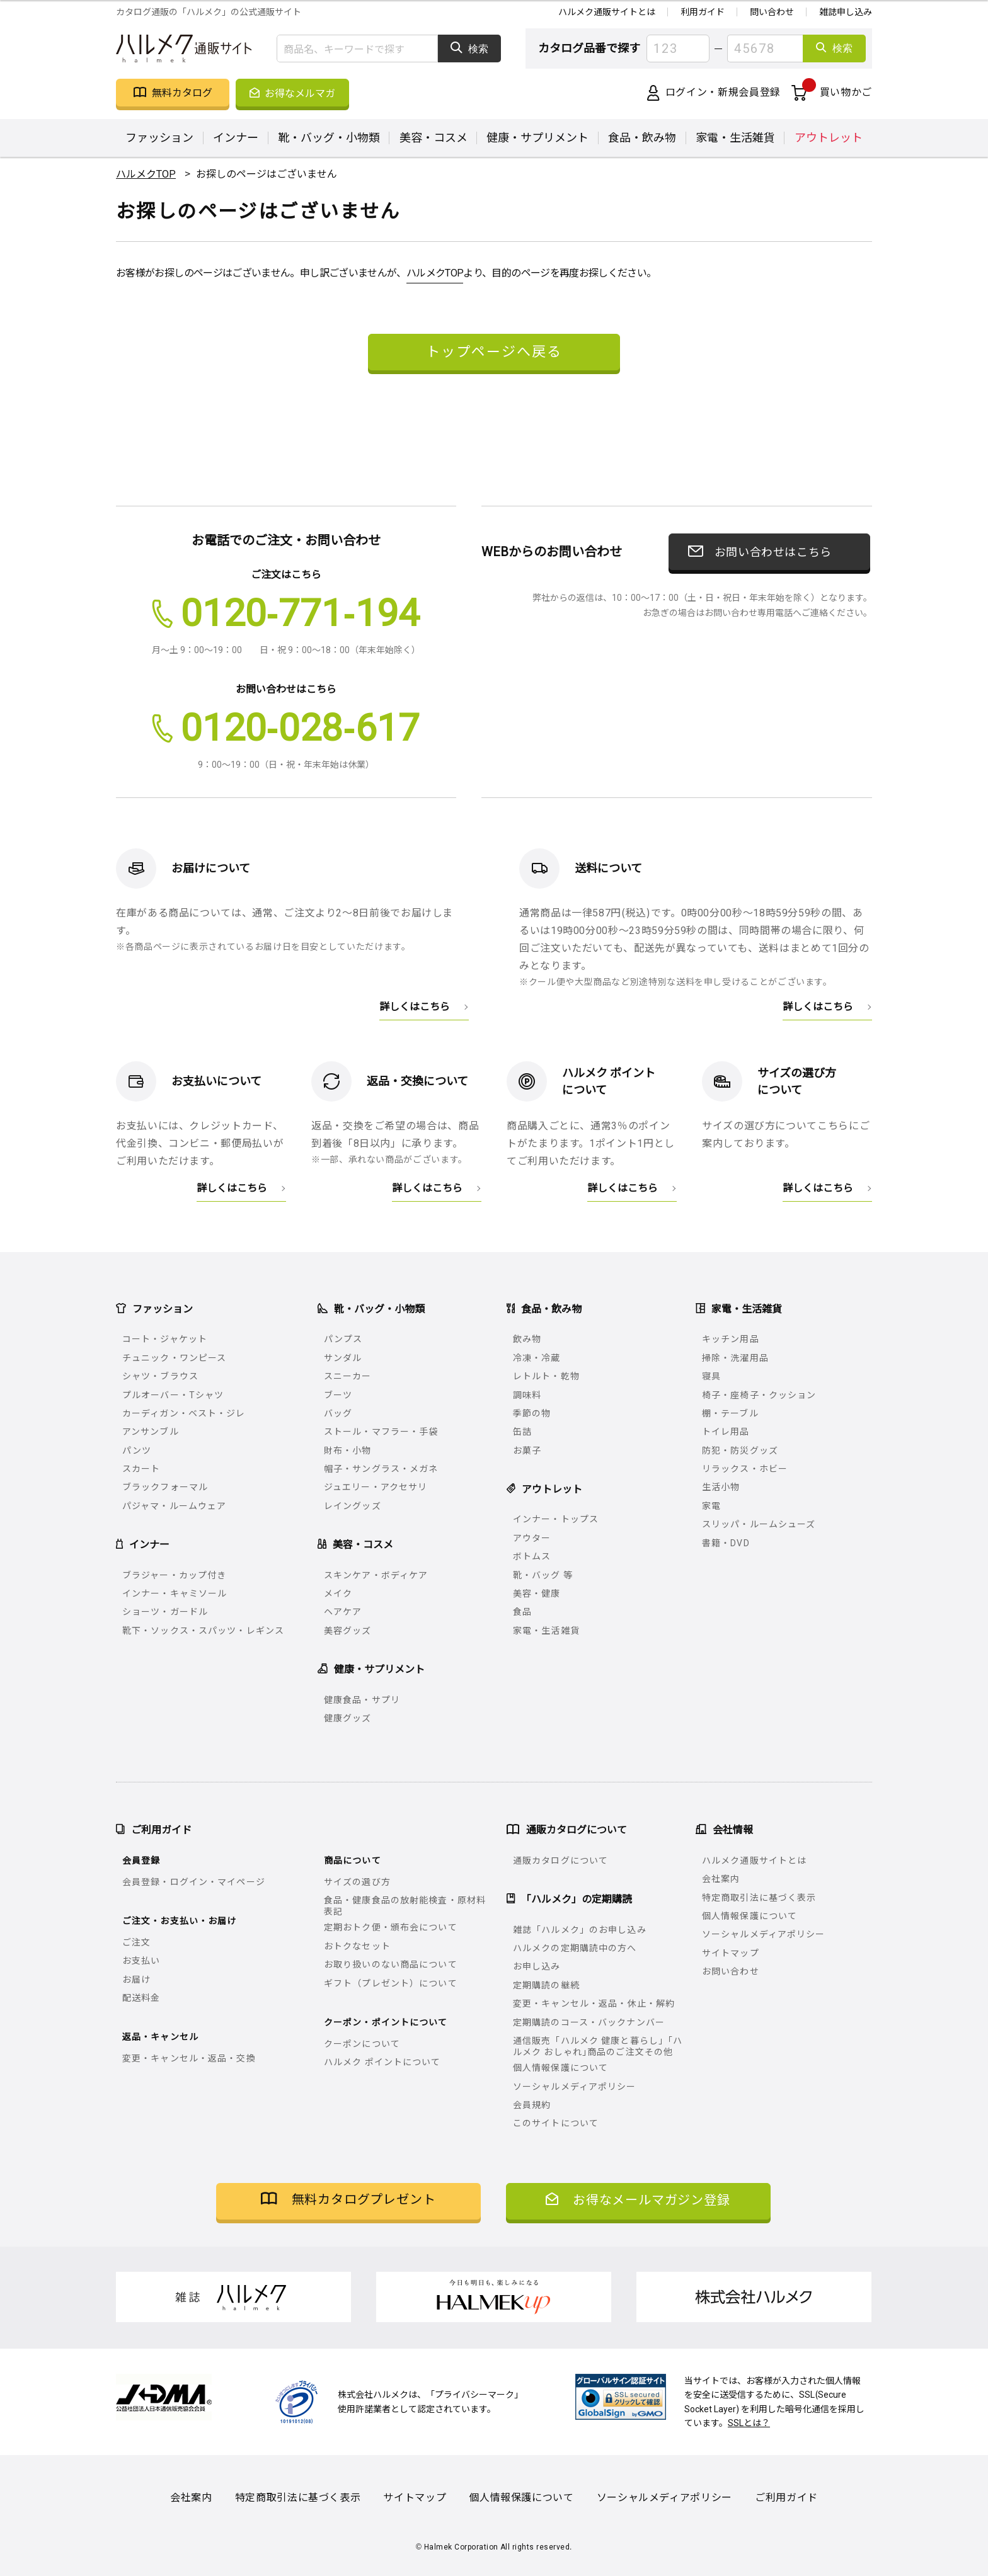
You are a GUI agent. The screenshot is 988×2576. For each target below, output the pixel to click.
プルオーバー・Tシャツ (173, 1395)
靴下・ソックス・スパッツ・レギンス (203, 1631)
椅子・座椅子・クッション (759, 1395)
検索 (469, 48)
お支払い (141, 1961)
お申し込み (537, 1966)
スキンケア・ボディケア (376, 1575)
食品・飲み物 (642, 137)
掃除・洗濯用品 (735, 1358)
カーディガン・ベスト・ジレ (184, 1413)
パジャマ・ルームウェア (174, 1506)
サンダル (343, 1358)
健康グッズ (348, 1718)
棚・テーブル (730, 1413)
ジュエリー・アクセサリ (375, 1487)
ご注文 (136, 1942)
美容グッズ (348, 1631)
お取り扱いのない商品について (390, 1964)
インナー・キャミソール (174, 1593)
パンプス (343, 1339)
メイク (338, 1593)
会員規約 (532, 2105)
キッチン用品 (730, 1339)
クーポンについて (362, 2044)
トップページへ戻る (494, 350)
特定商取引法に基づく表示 (759, 1898)
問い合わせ (772, 12)
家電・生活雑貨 (735, 137)
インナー (235, 137)
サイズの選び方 (357, 1882)
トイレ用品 (726, 1432)
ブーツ (338, 1395)
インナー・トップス (556, 1519)
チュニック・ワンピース (174, 1358)
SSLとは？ (749, 2423)
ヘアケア (343, 1612)
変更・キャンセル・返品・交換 (189, 2058)
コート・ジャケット (164, 1339)
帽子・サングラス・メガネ (381, 1469)
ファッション (159, 137)
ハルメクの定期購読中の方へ (575, 1948)
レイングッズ (352, 1506)
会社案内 (721, 1879)
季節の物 (532, 1413)
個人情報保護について (560, 2068)
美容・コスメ (433, 137)
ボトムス (532, 1556)
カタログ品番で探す (589, 48)
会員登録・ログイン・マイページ (193, 1882)
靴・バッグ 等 (543, 1575)
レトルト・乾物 (546, 1376)
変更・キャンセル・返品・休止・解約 (594, 2003)
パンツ (136, 1450)
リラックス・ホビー (745, 1469)
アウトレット (829, 137)
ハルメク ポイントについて (382, 2062)
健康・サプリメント (537, 137)
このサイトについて (556, 2123)
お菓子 (527, 1450)
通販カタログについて (560, 1860)
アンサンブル (150, 1432)
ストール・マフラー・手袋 (381, 1432)
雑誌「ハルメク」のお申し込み (579, 1930)
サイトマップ (730, 1953)
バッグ (338, 1413)
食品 (522, 1612)
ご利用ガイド (786, 2498)
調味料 (527, 1395)
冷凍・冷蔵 (537, 1358)
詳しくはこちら (414, 1005)
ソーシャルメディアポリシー (574, 2087)
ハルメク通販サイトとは (606, 12)
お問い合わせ (730, 1971)
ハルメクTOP (435, 273)
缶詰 (522, 1432)
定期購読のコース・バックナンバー (589, 2022)
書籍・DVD (726, 1543)
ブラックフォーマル (165, 1487)
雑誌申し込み (845, 12)
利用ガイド (703, 12)
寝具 (711, 1376)
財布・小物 (348, 1450)
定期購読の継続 (546, 1985)
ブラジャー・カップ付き (174, 1575)
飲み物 (527, 1339)
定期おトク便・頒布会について (390, 1927)
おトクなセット (357, 1946)
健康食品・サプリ (362, 1700)
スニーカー (348, 1376)
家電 (711, 1506)
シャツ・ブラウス (160, 1376)
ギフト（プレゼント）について (390, 1983)
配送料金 (141, 1998)
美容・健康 (537, 1593)
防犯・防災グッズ (740, 1450)
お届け (136, 1980)
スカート (141, 1469)
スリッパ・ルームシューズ (758, 1524)
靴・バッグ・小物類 (329, 137)
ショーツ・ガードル (165, 1612)
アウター (532, 1538)
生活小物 (721, 1487)
